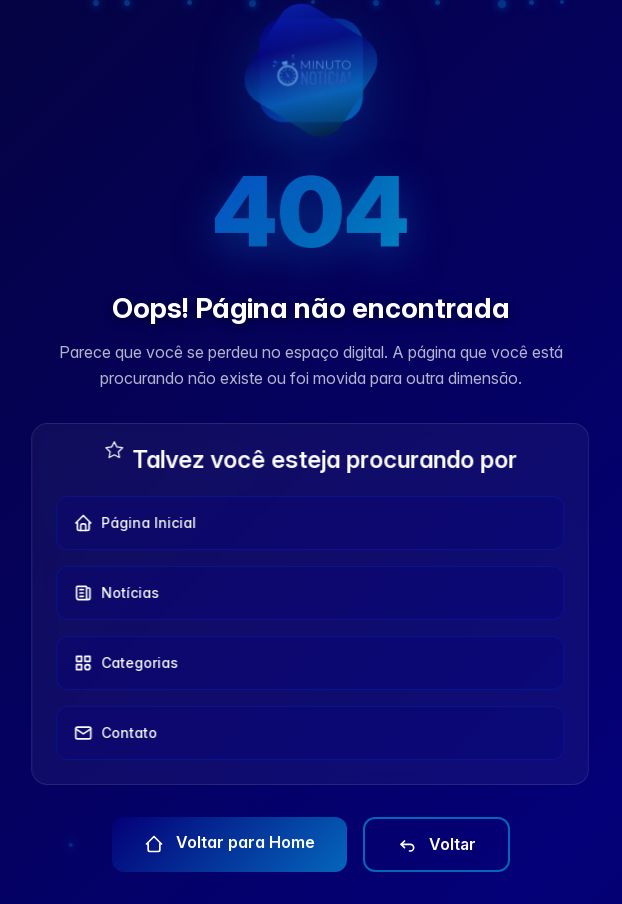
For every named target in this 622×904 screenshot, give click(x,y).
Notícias (111, 593)
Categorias (120, 663)
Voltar (436, 845)
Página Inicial (129, 523)
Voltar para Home (229, 843)
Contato (110, 733)
